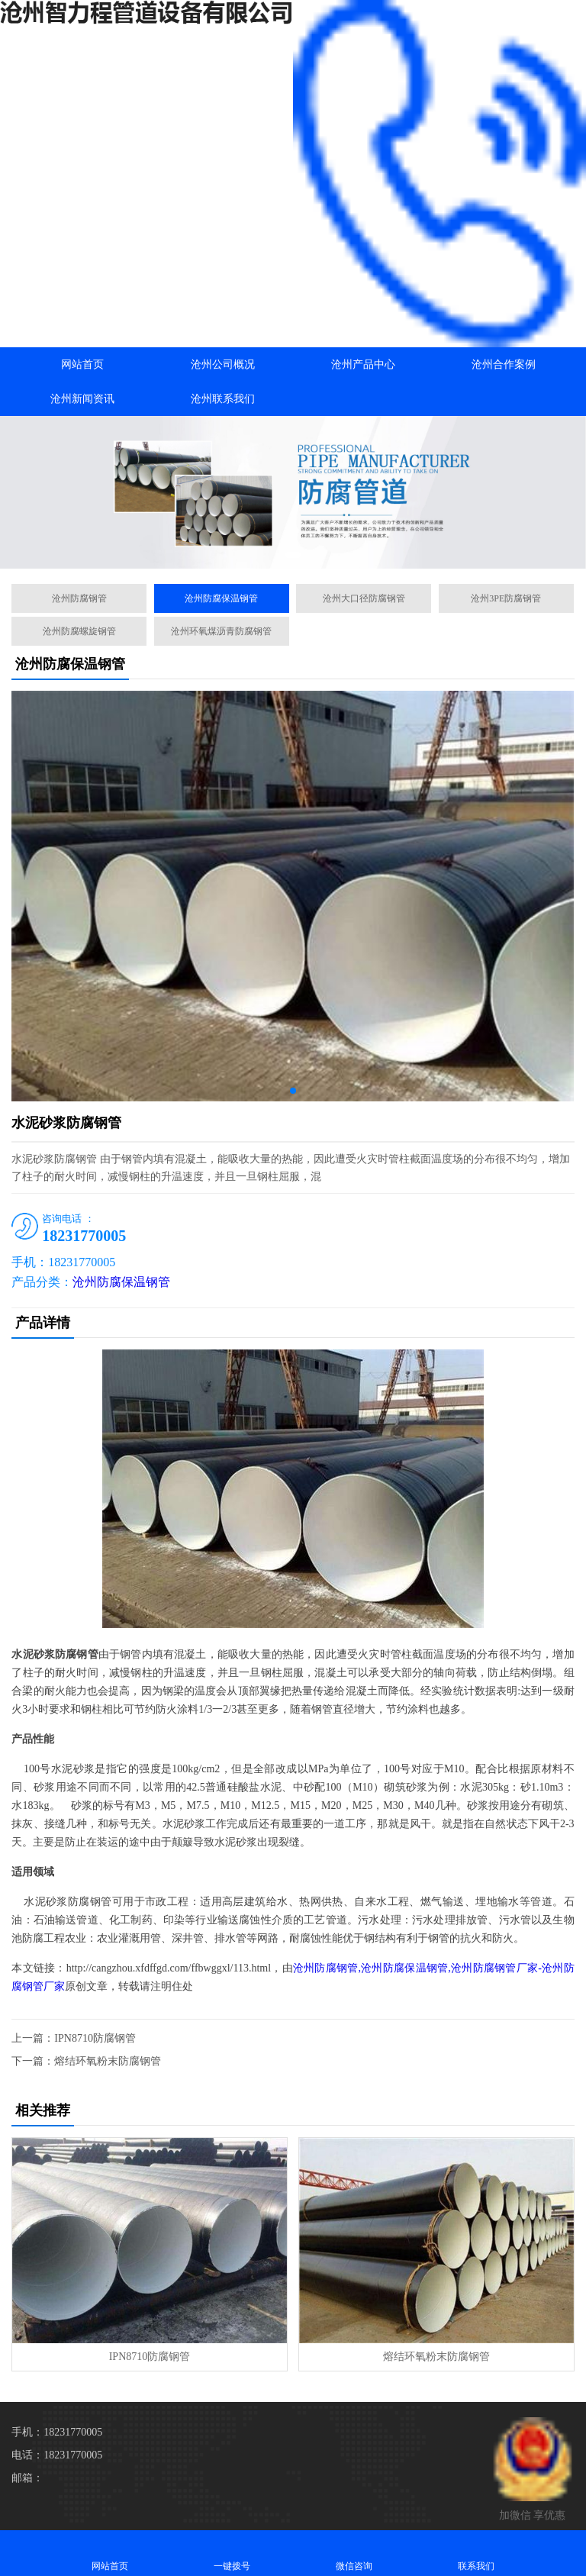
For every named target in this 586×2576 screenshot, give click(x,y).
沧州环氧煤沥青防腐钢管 (221, 631)
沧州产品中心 (363, 364)
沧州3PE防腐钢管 (506, 598)
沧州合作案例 (504, 364)
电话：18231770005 (56, 2455)
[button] (293, 555)
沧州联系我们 (223, 399)
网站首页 (82, 364)
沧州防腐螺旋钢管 (79, 631)
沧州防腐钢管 (79, 598)
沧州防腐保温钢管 (221, 598)
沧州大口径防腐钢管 (364, 598)
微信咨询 (354, 2552)
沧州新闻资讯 (82, 399)
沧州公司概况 (223, 364)
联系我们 (476, 2552)
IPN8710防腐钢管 (95, 2038)
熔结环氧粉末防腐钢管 (107, 2061)
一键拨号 (232, 2552)
